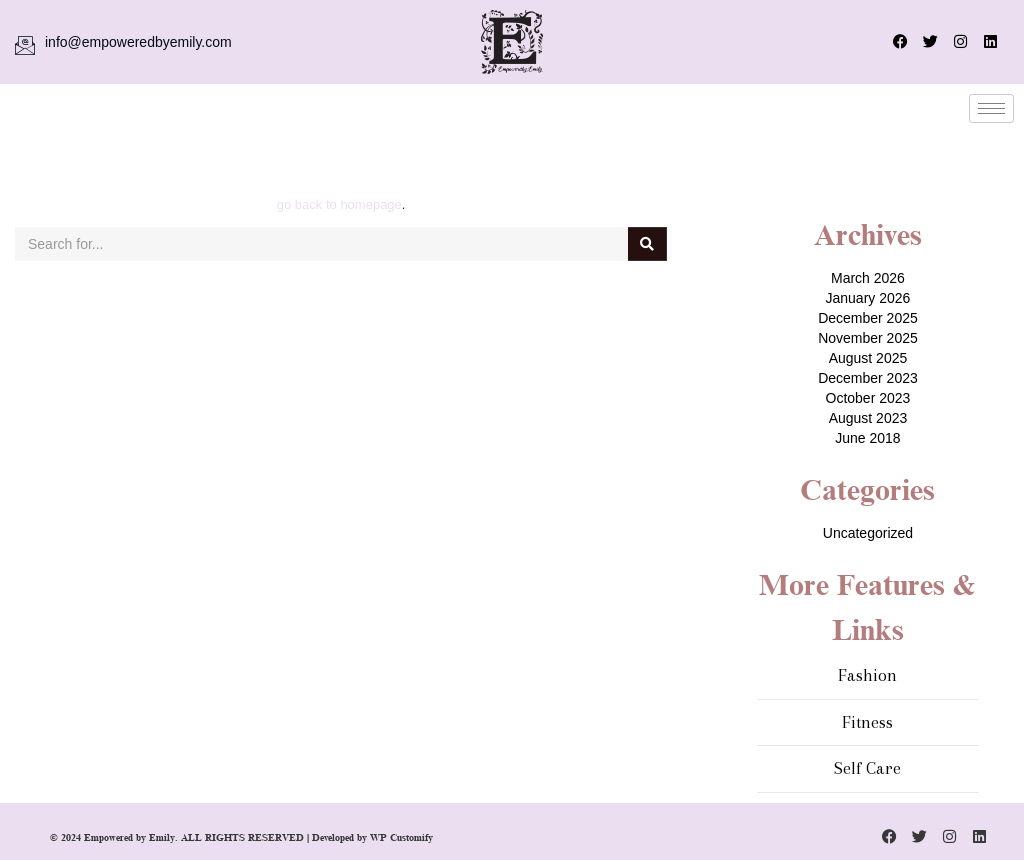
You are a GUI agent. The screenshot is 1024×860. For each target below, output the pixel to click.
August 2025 (868, 358)
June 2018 (867, 438)
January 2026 (868, 298)
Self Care (867, 768)
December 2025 (868, 318)
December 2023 (868, 378)
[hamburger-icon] (991, 108)
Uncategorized (868, 533)
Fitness (867, 722)
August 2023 (868, 418)
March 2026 (868, 278)
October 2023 (868, 398)
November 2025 (868, 338)
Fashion (867, 675)
